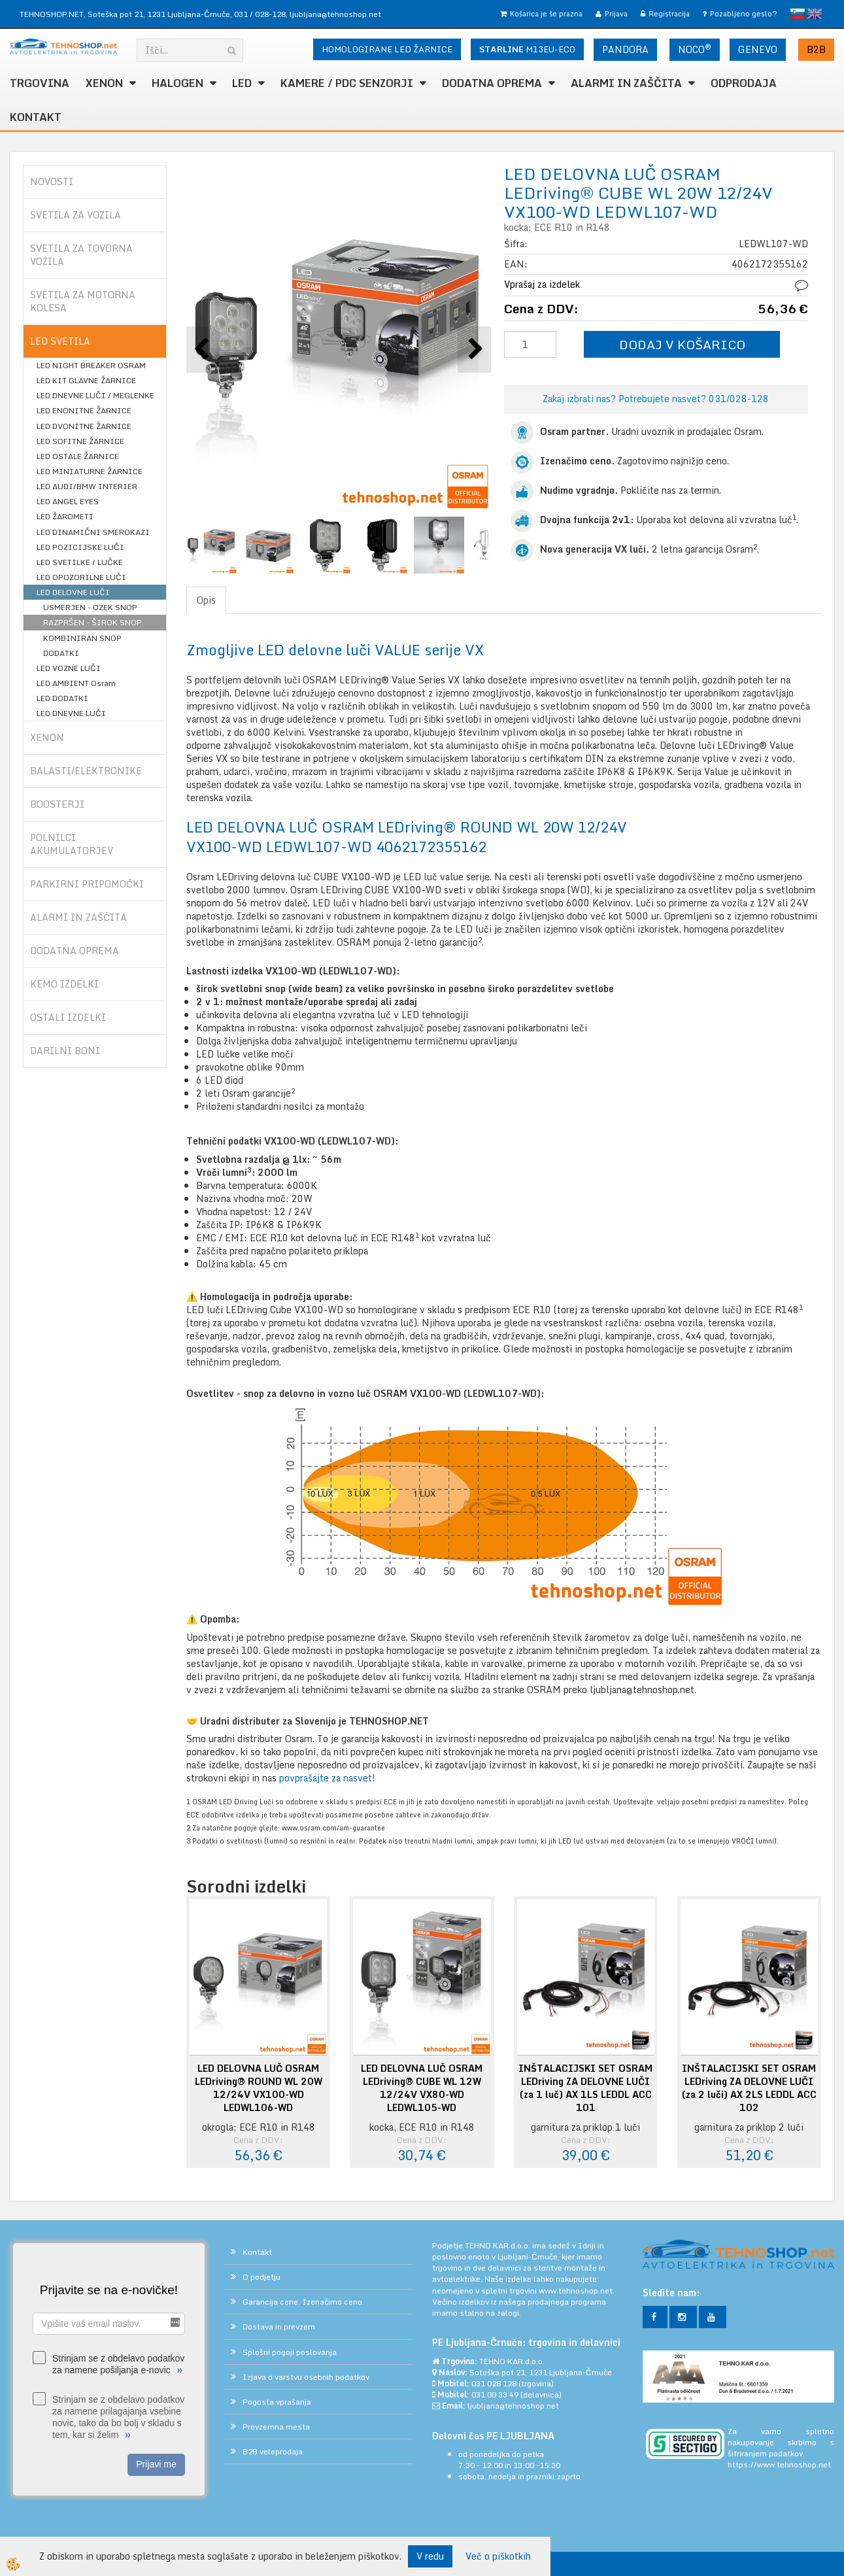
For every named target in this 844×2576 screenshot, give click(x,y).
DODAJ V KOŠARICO (682, 344)
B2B (816, 49)
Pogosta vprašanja (277, 2402)
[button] (474, 349)
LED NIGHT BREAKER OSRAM (91, 365)
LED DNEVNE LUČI (71, 713)
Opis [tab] (206, 600)
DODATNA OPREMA (492, 83)
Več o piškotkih (498, 2556)
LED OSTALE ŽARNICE (78, 456)
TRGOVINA (39, 83)
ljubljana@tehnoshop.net (335, 14)
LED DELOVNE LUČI (73, 592)
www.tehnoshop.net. (577, 2290)
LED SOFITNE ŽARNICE (80, 441)
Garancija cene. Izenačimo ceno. (303, 2301)
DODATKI (61, 653)
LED (242, 83)
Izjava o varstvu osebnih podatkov (306, 2377)
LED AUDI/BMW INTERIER (87, 486)
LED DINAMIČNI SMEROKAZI (93, 532)
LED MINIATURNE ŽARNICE (90, 471)
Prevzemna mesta (276, 2426)
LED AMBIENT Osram (76, 683)
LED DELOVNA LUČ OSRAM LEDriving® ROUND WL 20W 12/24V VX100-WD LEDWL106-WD (258, 2088)
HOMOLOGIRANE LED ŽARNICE (387, 49)
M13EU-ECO (527, 49)
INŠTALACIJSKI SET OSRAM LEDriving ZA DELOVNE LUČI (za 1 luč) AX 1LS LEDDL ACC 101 (585, 2088)
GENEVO (757, 49)
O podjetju (261, 2277)
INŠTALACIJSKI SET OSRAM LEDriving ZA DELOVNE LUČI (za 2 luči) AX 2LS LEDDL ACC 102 (749, 2088)
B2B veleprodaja (273, 2451)
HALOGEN (177, 83)
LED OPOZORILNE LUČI (81, 577)
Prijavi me (156, 2464)
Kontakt (35, 117)
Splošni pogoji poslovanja (290, 2352)
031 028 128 (493, 2383)
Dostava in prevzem (279, 2326)
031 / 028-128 (260, 14)
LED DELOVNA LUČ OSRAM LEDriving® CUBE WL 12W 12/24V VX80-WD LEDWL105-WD (421, 2088)
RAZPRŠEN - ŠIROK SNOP (92, 622)
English (814, 14)
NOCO (694, 49)
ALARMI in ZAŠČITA (626, 83)
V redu (430, 2556)
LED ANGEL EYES (68, 501)
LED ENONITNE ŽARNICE (84, 410)
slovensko (797, 14)
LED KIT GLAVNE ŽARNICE (86, 380)
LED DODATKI (62, 698)
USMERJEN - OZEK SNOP (90, 607)
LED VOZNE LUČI (69, 668)
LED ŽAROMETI (65, 516)
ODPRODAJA (744, 83)
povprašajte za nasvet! (328, 1777)
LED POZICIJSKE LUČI (80, 547)
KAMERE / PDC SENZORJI (346, 83)
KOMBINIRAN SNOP (82, 638)
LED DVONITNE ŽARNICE (84, 426)
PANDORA (625, 49)
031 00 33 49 (494, 2394)
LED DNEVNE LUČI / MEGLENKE (95, 395)
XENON (104, 83)
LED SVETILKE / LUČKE (80, 562)
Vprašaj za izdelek (542, 284)
